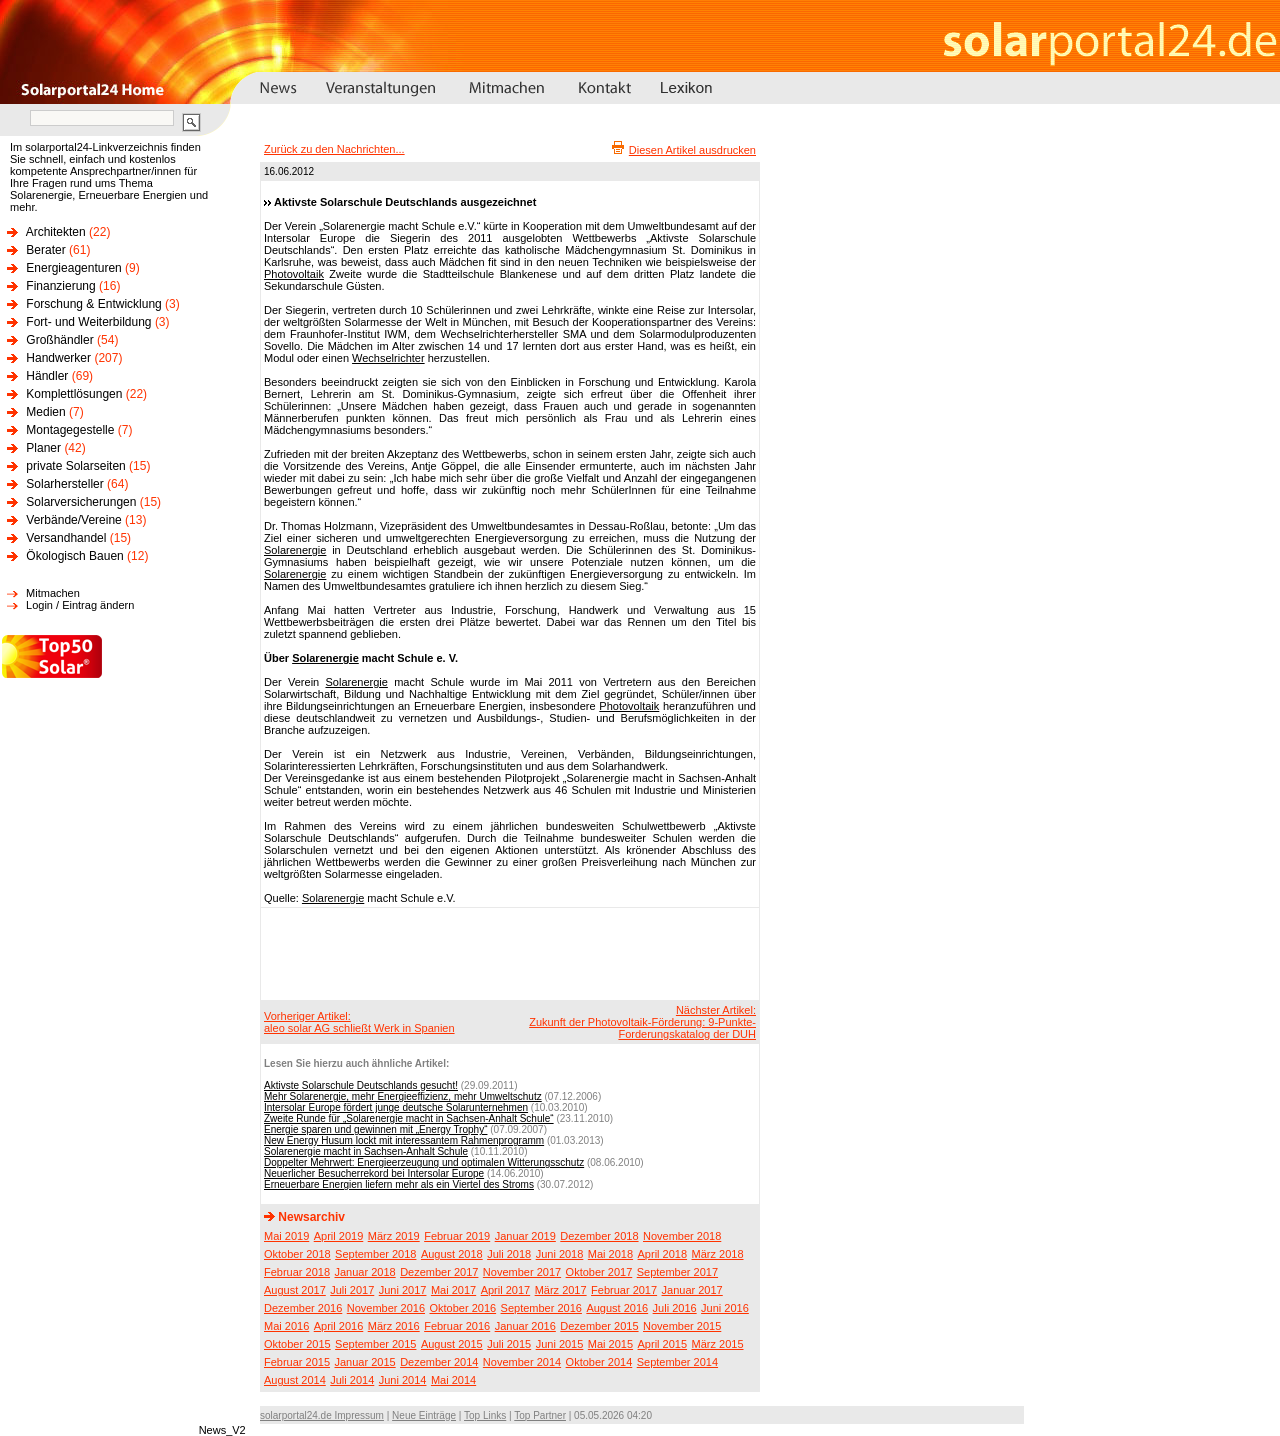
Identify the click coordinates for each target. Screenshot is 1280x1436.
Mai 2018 (610, 1254)
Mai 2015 (610, 1344)
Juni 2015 (560, 1344)
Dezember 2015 (599, 1326)
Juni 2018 (560, 1254)
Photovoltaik (294, 274)
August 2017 (295, 1290)
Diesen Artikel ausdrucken (692, 150)
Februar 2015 (297, 1362)
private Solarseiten (75, 466)
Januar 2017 (692, 1290)
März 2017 (561, 1290)
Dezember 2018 (599, 1236)
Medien (45, 412)
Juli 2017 (352, 1290)
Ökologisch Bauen (74, 556)
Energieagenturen (73, 268)
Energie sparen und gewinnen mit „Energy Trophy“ (375, 1129)
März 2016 (394, 1326)
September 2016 (541, 1308)
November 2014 (522, 1362)
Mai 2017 (453, 1290)
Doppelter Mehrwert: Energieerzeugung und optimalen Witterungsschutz (424, 1162)
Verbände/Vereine (73, 520)
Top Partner (540, 1415)
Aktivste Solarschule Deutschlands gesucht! (361, 1085)
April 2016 (339, 1326)
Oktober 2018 (297, 1254)
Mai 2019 (286, 1236)
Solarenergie (295, 550)
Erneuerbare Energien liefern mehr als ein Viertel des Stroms (399, 1184)
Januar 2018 (365, 1272)
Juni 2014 (403, 1380)
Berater (45, 250)
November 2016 (386, 1308)
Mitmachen (53, 593)
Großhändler (59, 340)
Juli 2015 (509, 1344)
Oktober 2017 (599, 1272)
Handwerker (58, 358)
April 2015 (663, 1344)
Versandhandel (66, 538)
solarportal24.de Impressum (322, 1415)
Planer (43, 448)
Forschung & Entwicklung (93, 304)
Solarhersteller (64, 484)
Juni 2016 (725, 1308)
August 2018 (452, 1254)
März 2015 (718, 1344)
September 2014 (677, 1362)
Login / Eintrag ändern (80, 605)
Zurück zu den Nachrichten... (334, 149)
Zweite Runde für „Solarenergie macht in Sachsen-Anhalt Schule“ (409, 1118)
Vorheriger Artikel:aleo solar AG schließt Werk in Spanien (359, 1022)
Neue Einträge (424, 1415)
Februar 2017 (624, 1290)
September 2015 (375, 1344)
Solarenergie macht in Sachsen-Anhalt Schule (366, 1151)
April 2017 (506, 1290)
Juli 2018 (509, 1254)
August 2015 (452, 1344)
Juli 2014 (352, 1380)
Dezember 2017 (439, 1272)
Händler (47, 376)
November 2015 (682, 1326)
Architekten (56, 232)
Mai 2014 (453, 1380)
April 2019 (339, 1236)
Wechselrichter (388, 358)
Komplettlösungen (74, 394)
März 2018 (718, 1254)
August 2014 (295, 1380)
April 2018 (663, 1254)
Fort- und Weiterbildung (88, 322)
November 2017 (522, 1272)
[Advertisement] (507, 953)
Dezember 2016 (303, 1308)
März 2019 (394, 1236)
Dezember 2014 (439, 1362)
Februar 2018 (297, 1272)
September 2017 (677, 1272)
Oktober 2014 (599, 1362)
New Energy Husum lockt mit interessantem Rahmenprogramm (404, 1140)
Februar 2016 (457, 1326)
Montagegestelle (70, 430)
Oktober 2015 (297, 1344)
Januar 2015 (365, 1362)
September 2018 (375, 1254)
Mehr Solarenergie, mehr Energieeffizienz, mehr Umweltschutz (403, 1096)
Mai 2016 (286, 1326)
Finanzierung (60, 286)
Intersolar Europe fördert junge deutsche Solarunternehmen (396, 1107)
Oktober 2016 (462, 1308)
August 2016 (617, 1308)
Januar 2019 (525, 1236)
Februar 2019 (457, 1236)
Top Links (485, 1415)
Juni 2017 (403, 1290)
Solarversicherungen (81, 502)
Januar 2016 (525, 1326)
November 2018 (682, 1236)
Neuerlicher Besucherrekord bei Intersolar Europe (374, 1173)
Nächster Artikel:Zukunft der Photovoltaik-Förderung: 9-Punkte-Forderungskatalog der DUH (642, 1022)
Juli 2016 (675, 1308)
